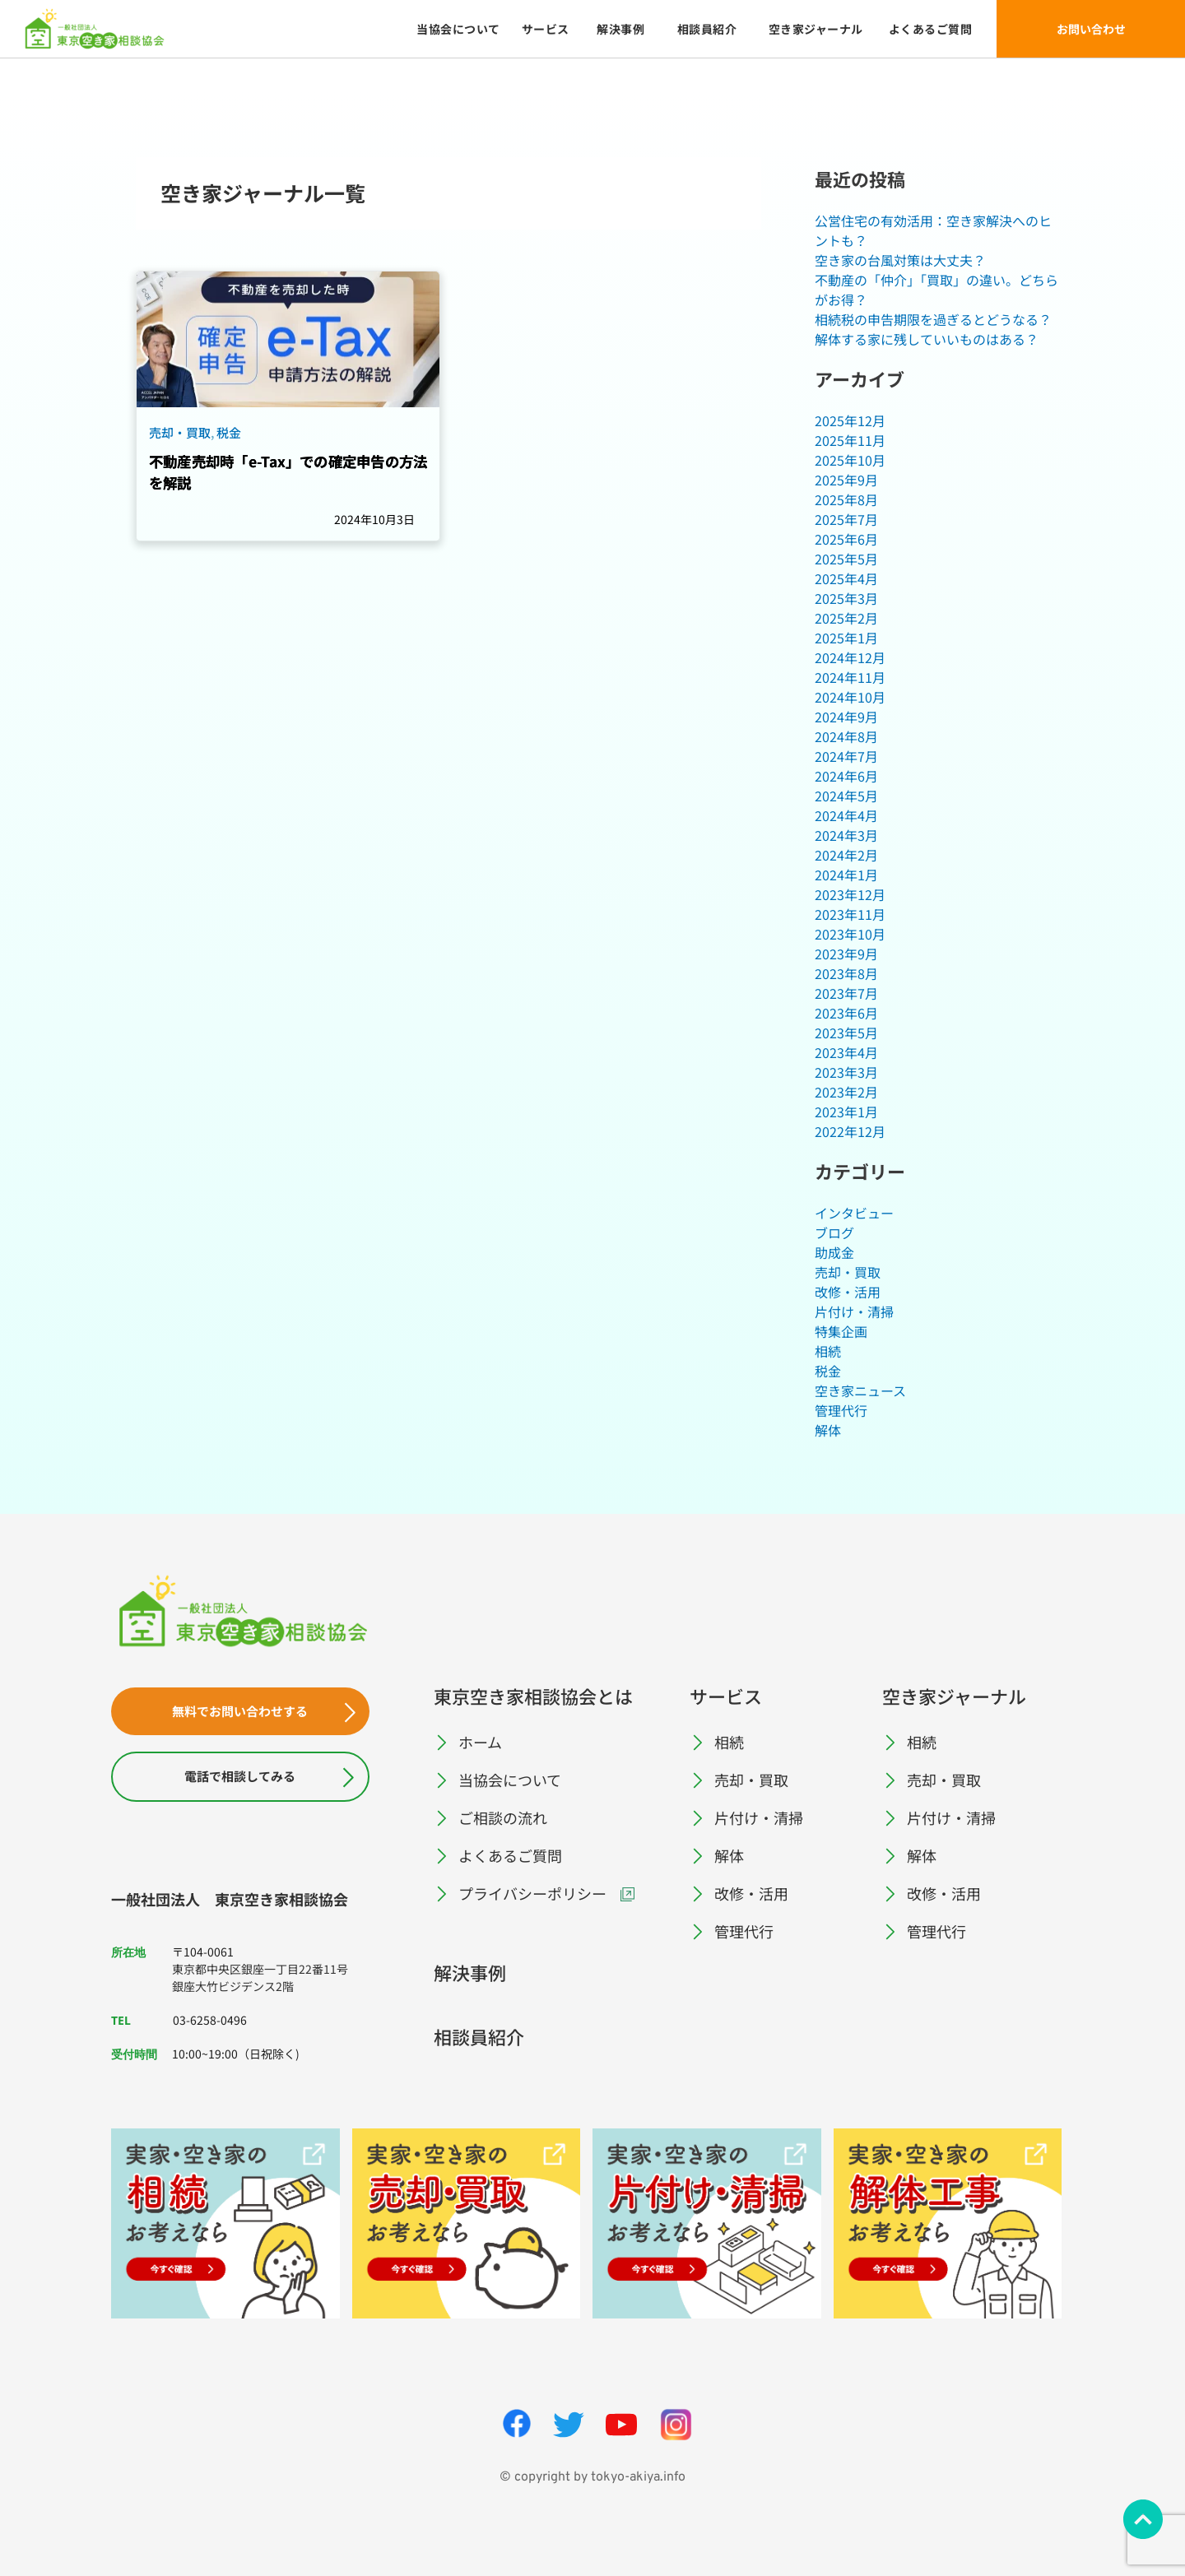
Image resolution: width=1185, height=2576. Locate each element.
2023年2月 (846, 1092)
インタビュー (854, 1213)
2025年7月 (846, 519)
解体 (828, 1430)
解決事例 (470, 1972)
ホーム (480, 1741)
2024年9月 (846, 716)
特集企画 (841, 1331)
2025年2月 (846, 618)
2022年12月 (850, 1131)
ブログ (834, 1232)
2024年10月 (850, 697)
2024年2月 (846, 855)
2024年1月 (846, 874)
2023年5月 (846, 1032)
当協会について (509, 1779)
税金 (828, 1371)
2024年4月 (846, 815)
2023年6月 (846, 1013)
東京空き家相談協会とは (533, 1696)
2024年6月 (846, 776)
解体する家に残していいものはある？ (927, 339)
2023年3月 (846, 1072)
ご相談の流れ (502, 1817)
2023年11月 (850, 914)
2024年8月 (846, 736)
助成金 (834, 1252)
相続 (828, 1351)
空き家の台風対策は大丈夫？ (900, 260)
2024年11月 (850, 677)
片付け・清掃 (854, 1311)
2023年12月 (850, 894)
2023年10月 (850, 934)
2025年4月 (846, 578)
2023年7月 (846, 993)
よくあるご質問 (510, 1855)
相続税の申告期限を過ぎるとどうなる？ (933, 319)
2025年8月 (846, 499)
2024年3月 (846, 835)
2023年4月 (846, 1052)
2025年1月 (846, 637)
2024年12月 (850, 657)
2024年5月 (846, 795)
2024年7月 (846, 756)
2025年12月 (850, 420)
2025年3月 (846, 598)
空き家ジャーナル (954, 1696)
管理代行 (841, 1410)
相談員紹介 (479, 2036)
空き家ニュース (860, 1390)
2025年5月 (846, 559)
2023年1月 (846, 1111)
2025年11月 (850, 440)
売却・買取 (848, 1272)
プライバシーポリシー (532, 1893)
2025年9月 (846, 480)
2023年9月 (846, 953)
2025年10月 (850, 460)
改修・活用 (848, 1292)
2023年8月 (846, 973)
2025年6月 (846, 539)
